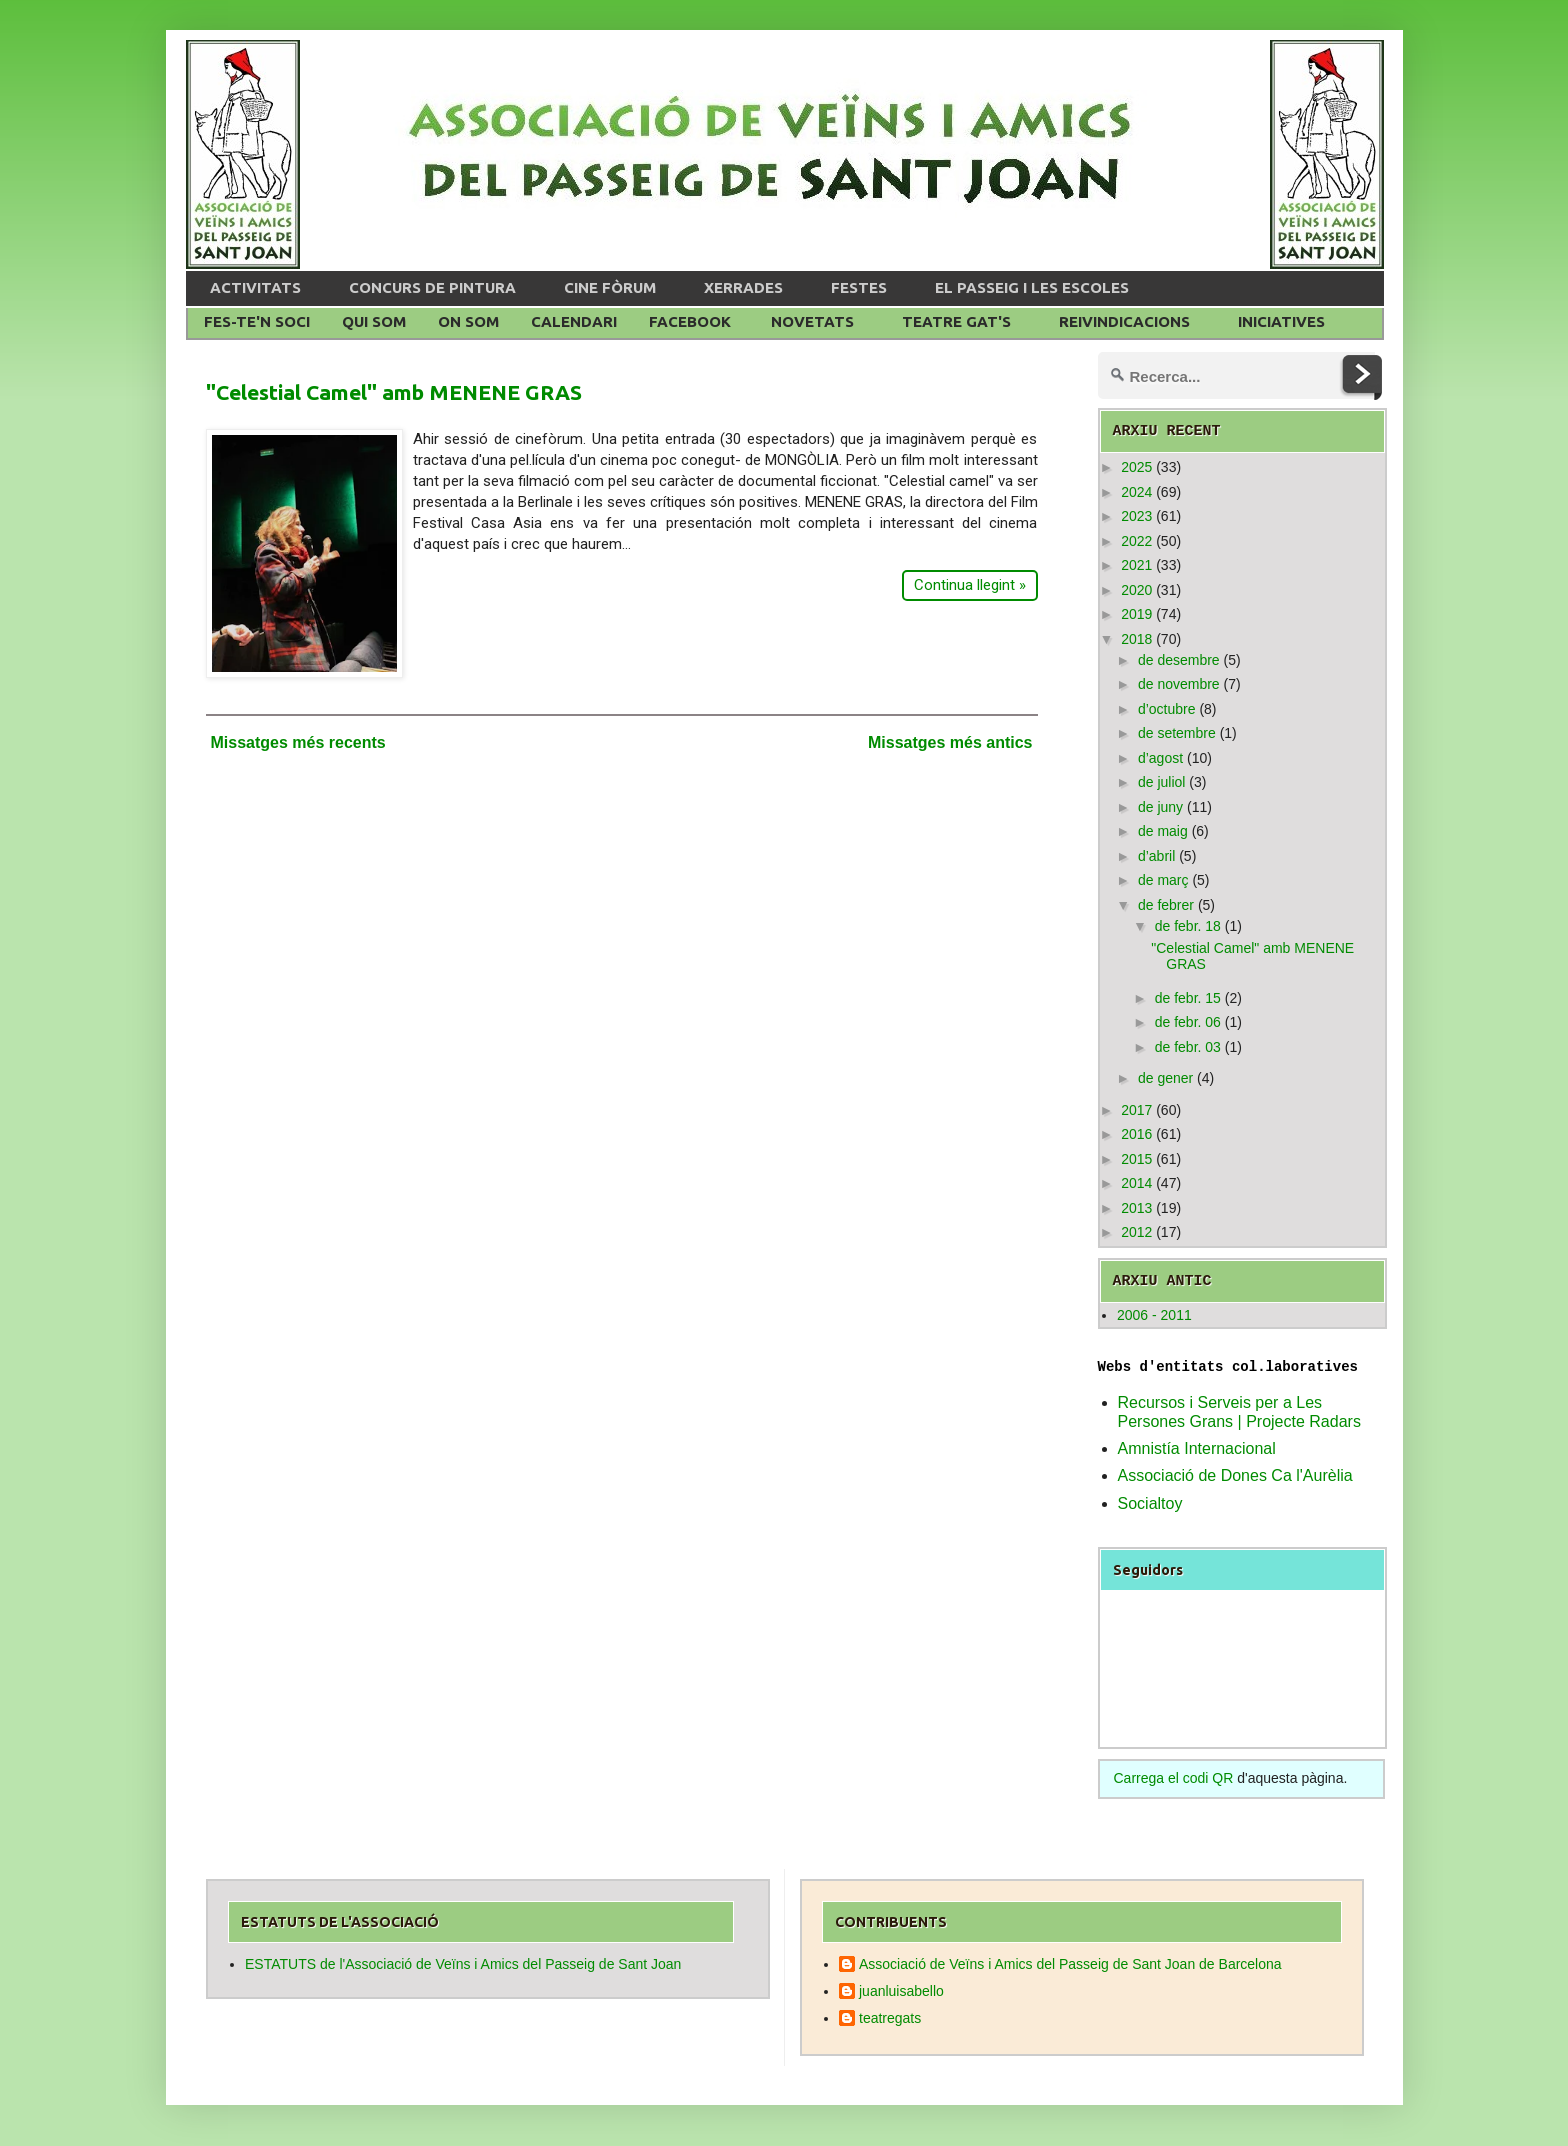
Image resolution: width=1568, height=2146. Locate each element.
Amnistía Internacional (1197, 1448)
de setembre (1177, 733)
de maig (1163, 831)
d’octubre (1167, 709)
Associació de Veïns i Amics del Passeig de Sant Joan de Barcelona (1070, 1964)
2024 (1136, 492)
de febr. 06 (1188, 1022)
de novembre (1179, 684)
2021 (1136, 565)
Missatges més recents (298, 742)
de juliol (1161, 782)
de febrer (1166, 905)
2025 (1136, 467)
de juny (1160, 807)
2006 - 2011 (1154, 1315)
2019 (1136, 614)
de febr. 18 (1188, 926)
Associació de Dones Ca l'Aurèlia (1235, 1475)
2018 (1136, 639)
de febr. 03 (1188, 1047)
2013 (1136, 1208)
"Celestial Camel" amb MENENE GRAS (394, 392)
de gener (1165, 1078)
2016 (1136, 1134)
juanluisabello (901, 1991)
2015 (1136, 1159)
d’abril (1156, 856)
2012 (1136, 1232)
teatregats (890, 2018)
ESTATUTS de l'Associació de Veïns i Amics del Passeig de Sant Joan (463, 1964)
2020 (1136, 590)
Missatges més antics (950, 742)
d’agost (1160, 758)
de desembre (1179, 660)
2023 (1136, 516)
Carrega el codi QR (1174, 1778)
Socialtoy (1150, 1503)
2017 (1136, 1110)
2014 (1136, 1183)
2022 (1136, 541)
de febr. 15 (1188, 998)
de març (1163, 880)
